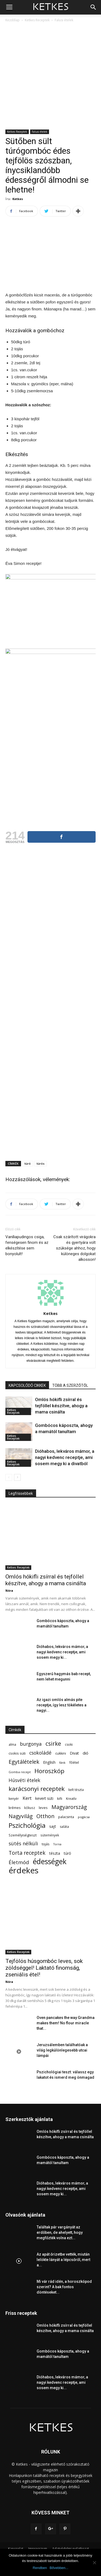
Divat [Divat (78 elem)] (74, 1753)
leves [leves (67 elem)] (43, 1807)
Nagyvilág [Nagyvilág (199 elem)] (21, 1816)
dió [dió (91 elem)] (85, 1753)
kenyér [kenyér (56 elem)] (14, 1798)
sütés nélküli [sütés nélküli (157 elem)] (23, 1843)
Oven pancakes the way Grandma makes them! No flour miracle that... (66, 2023)
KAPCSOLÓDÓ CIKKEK (27, 1385)
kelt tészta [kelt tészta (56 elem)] (76, 1789)
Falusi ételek (64, 20)
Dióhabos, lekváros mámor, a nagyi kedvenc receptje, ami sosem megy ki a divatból (64, 1457)
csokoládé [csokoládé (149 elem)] (40, 1753)
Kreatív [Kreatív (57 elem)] (71, 1798)
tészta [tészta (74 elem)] (54, 1853)
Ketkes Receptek (37, 20)
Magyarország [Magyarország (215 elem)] (69, 1807)
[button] (93, 7)
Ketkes (17, 199)
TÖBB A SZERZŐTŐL (70, 1385)
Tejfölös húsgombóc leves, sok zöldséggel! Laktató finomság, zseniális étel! (44, 1968)
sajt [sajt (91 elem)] (52, 1826)
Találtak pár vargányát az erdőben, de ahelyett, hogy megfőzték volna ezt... (60, 2232)
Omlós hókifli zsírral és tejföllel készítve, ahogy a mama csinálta (61, 1406)
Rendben (40, 2568)
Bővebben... (59, 2568)
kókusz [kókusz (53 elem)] (29, 1807)
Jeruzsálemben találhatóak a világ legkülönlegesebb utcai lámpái (62, 2050)
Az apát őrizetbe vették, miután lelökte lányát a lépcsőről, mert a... (63, 2259)
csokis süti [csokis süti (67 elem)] (17, 1753)
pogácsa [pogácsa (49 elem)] (84, 1817)
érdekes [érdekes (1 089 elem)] (24, 1870)
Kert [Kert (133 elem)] (27, 1798)
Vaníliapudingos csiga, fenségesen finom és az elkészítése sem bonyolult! (26, 1245)
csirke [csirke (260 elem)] (53, 1743)
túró (28, 1163)
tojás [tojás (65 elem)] (46, 1844)
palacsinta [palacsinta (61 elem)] (66, 1817)
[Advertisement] (50, 76)
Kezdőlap (12, 20)
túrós (40, 1163)
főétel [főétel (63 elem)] (74, 1762)
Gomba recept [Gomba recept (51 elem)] (20, 1772)
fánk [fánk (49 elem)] (62, 1762)
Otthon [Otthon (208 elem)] (45, 1816)
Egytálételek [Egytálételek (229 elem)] (24, 1762)
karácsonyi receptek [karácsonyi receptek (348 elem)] (37, 1788)
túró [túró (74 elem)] (67, 1853)
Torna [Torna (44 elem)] (57, 1844)
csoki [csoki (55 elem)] (69, 1744)
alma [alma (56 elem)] (12, 1744)
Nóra (9, 1590)
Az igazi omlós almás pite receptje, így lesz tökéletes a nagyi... (61, 1705)
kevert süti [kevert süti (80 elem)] (44, 1798)
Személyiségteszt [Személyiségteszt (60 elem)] (23, 1835)
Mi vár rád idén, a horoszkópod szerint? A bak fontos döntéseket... (64, 2286)
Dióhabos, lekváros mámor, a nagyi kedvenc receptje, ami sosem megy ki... (62, 1652)
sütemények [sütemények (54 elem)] (49, 1835)
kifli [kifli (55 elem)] (59, 1798)
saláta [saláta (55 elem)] (64, 1826)
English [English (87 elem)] (49, 1762)
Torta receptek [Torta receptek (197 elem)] (27, 1853)
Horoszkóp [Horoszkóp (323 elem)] (49, 1771)
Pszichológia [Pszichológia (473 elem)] (27, 1825)
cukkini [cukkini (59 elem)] (60, 1753)
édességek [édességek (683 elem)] (50, 1861)
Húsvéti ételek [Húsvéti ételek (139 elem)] (24, 1780)
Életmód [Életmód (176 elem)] (19, 1862)
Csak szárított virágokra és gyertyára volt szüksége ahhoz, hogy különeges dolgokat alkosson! (74, 1248)
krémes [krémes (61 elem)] (14, 1807)
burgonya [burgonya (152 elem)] (31, 1744)
